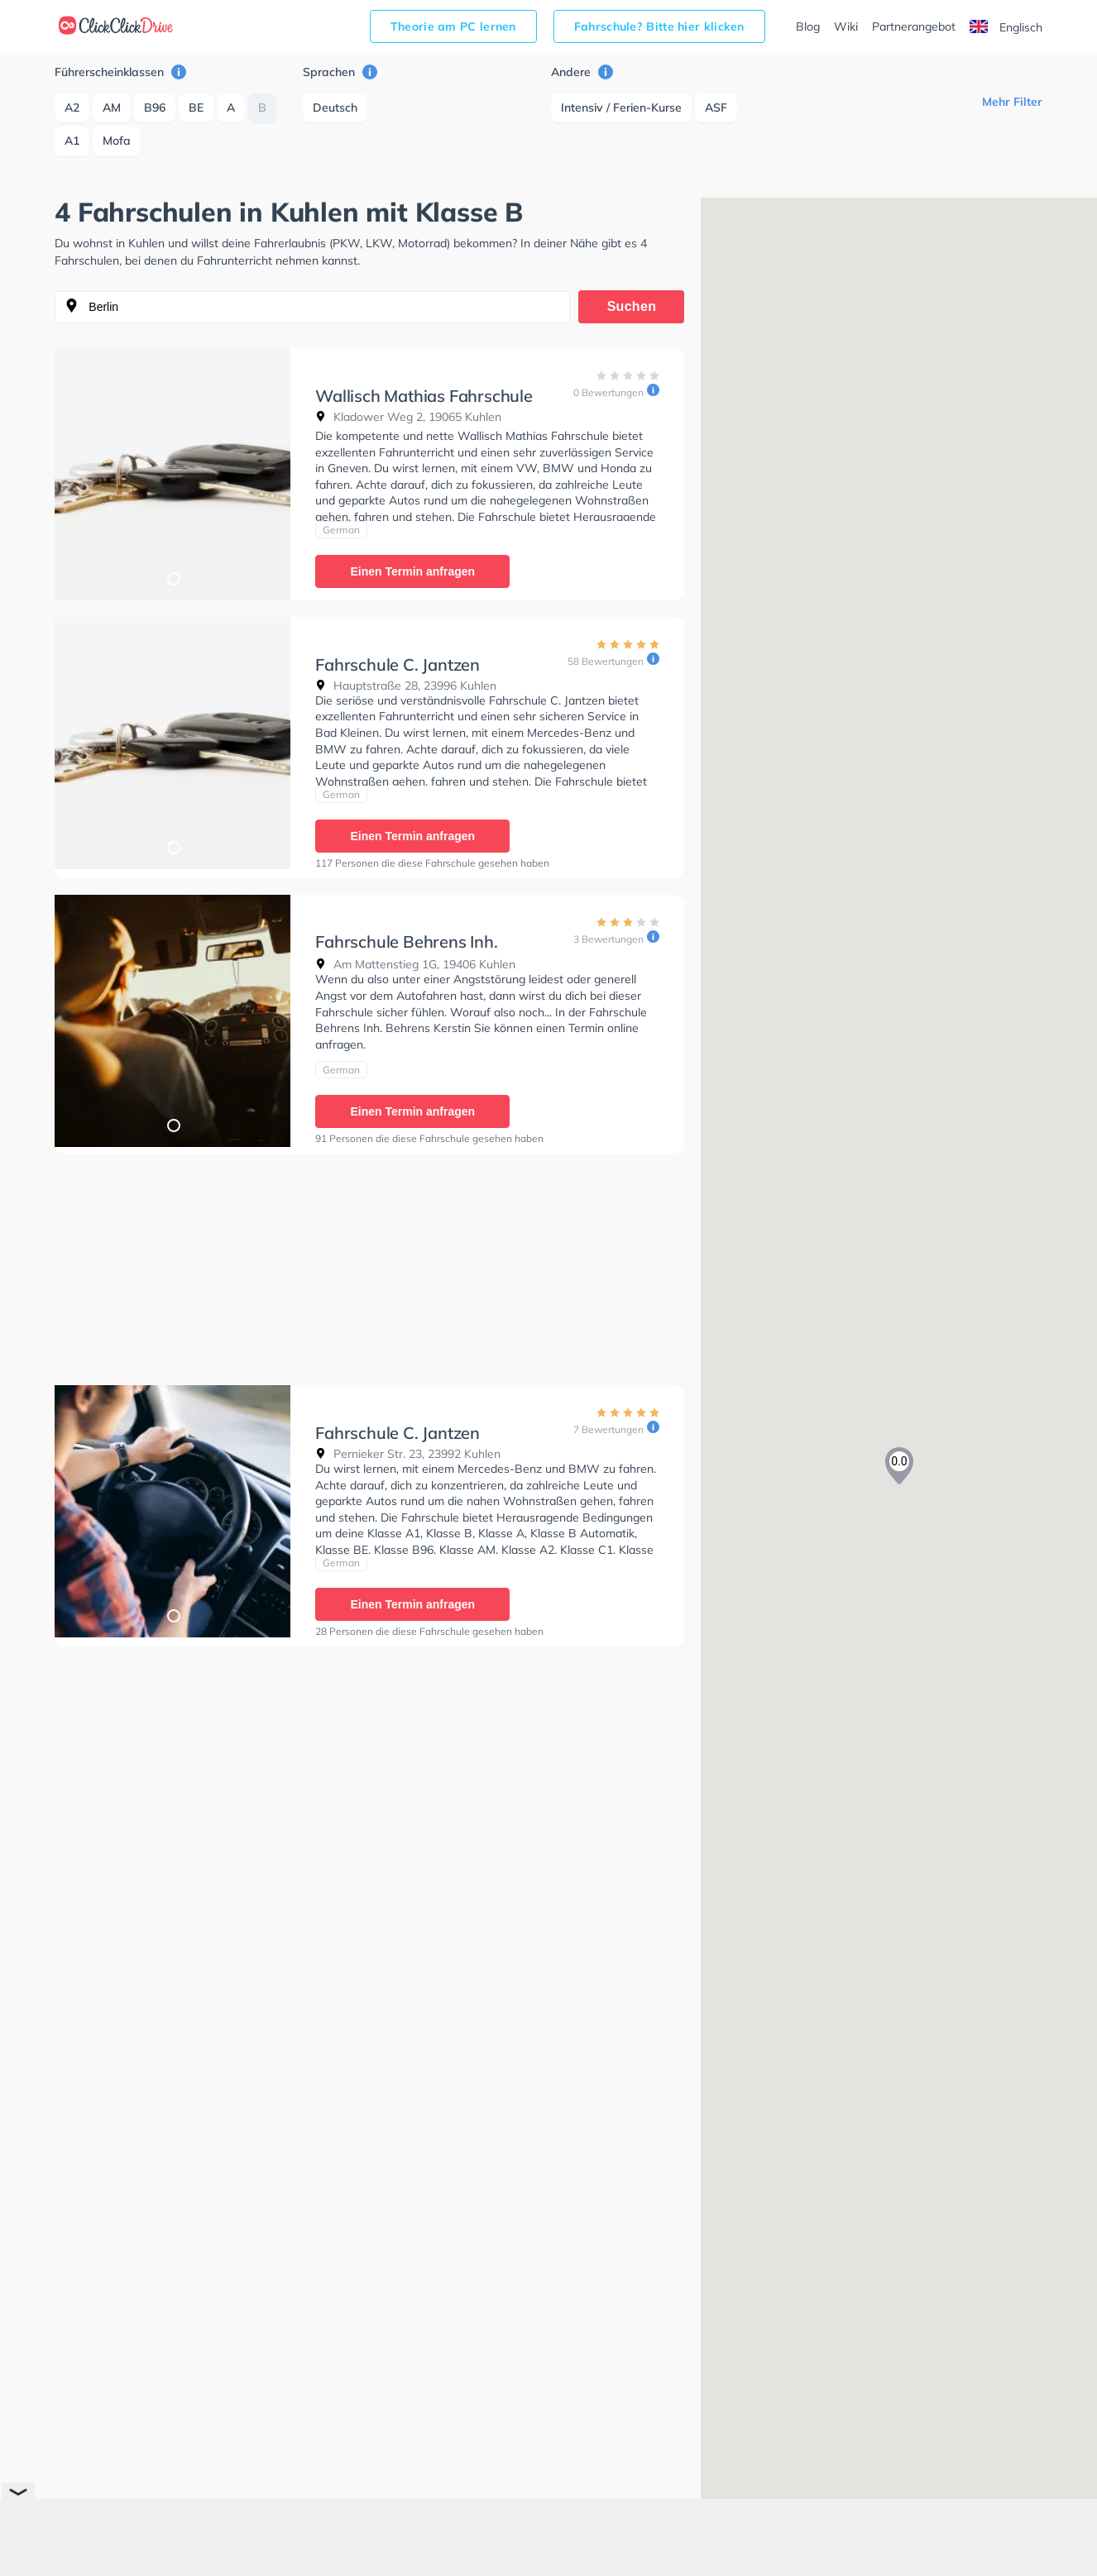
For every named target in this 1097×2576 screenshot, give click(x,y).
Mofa (117, 140)
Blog (808, 26)
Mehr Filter (1012, 101)
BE (196, 107)
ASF (716, 107)
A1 (72, 140)
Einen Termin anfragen (412, 571)
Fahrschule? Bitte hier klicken (659, 26)
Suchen (632, 306)
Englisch (1006, 27)
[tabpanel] (172, 474)
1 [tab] (173, 578)
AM (112, 107)
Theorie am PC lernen (453, 26)
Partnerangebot (914, 26)
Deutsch (335, 107)
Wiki (846, 26)
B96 (154, 107)
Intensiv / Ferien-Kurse (621, 107)
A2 (72, 107)
